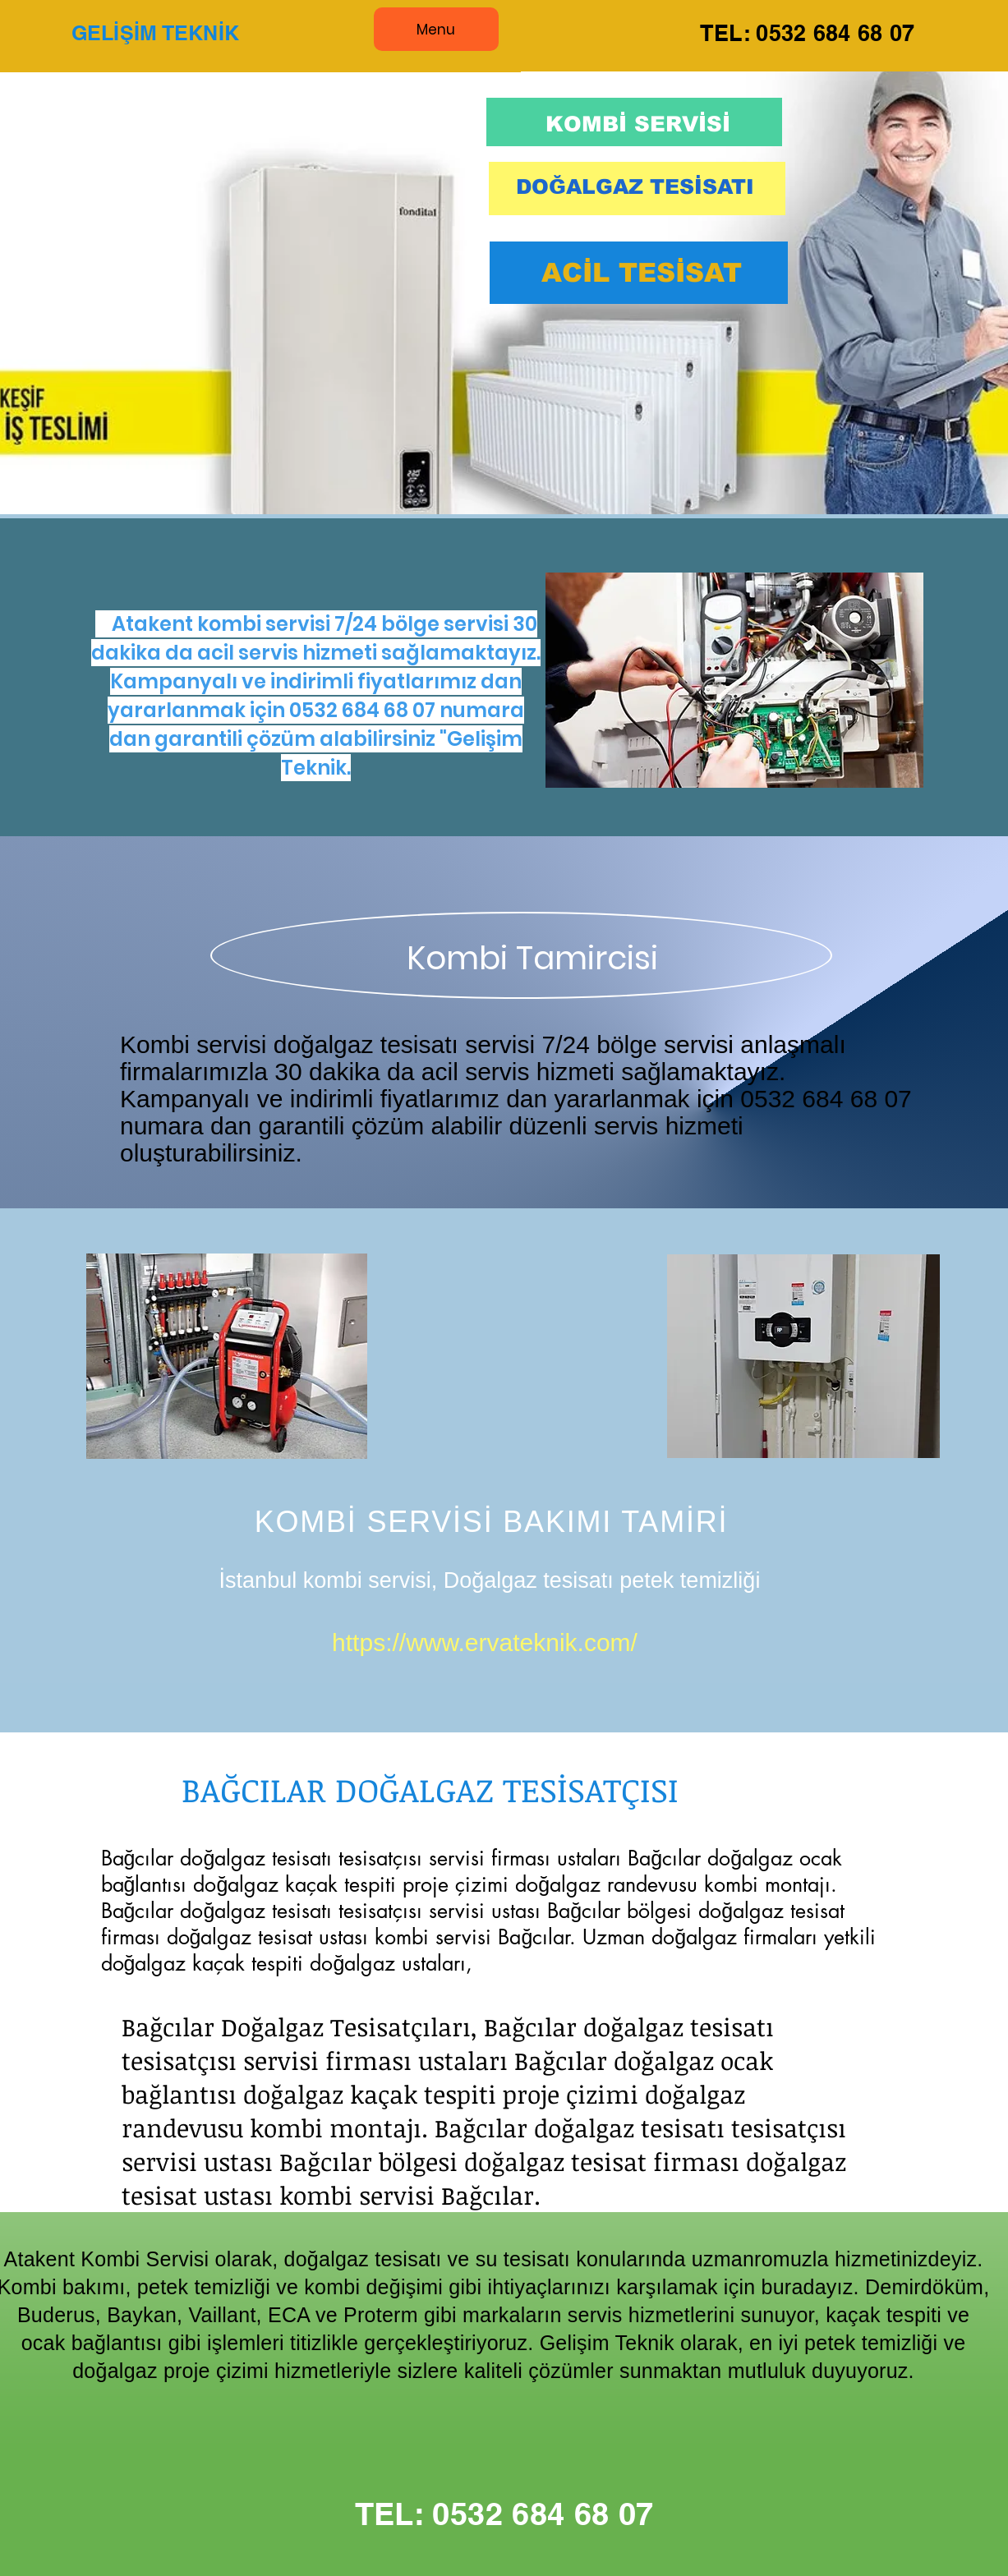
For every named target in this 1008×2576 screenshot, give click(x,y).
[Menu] (436, 29)
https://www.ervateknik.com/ (484, 1642)
